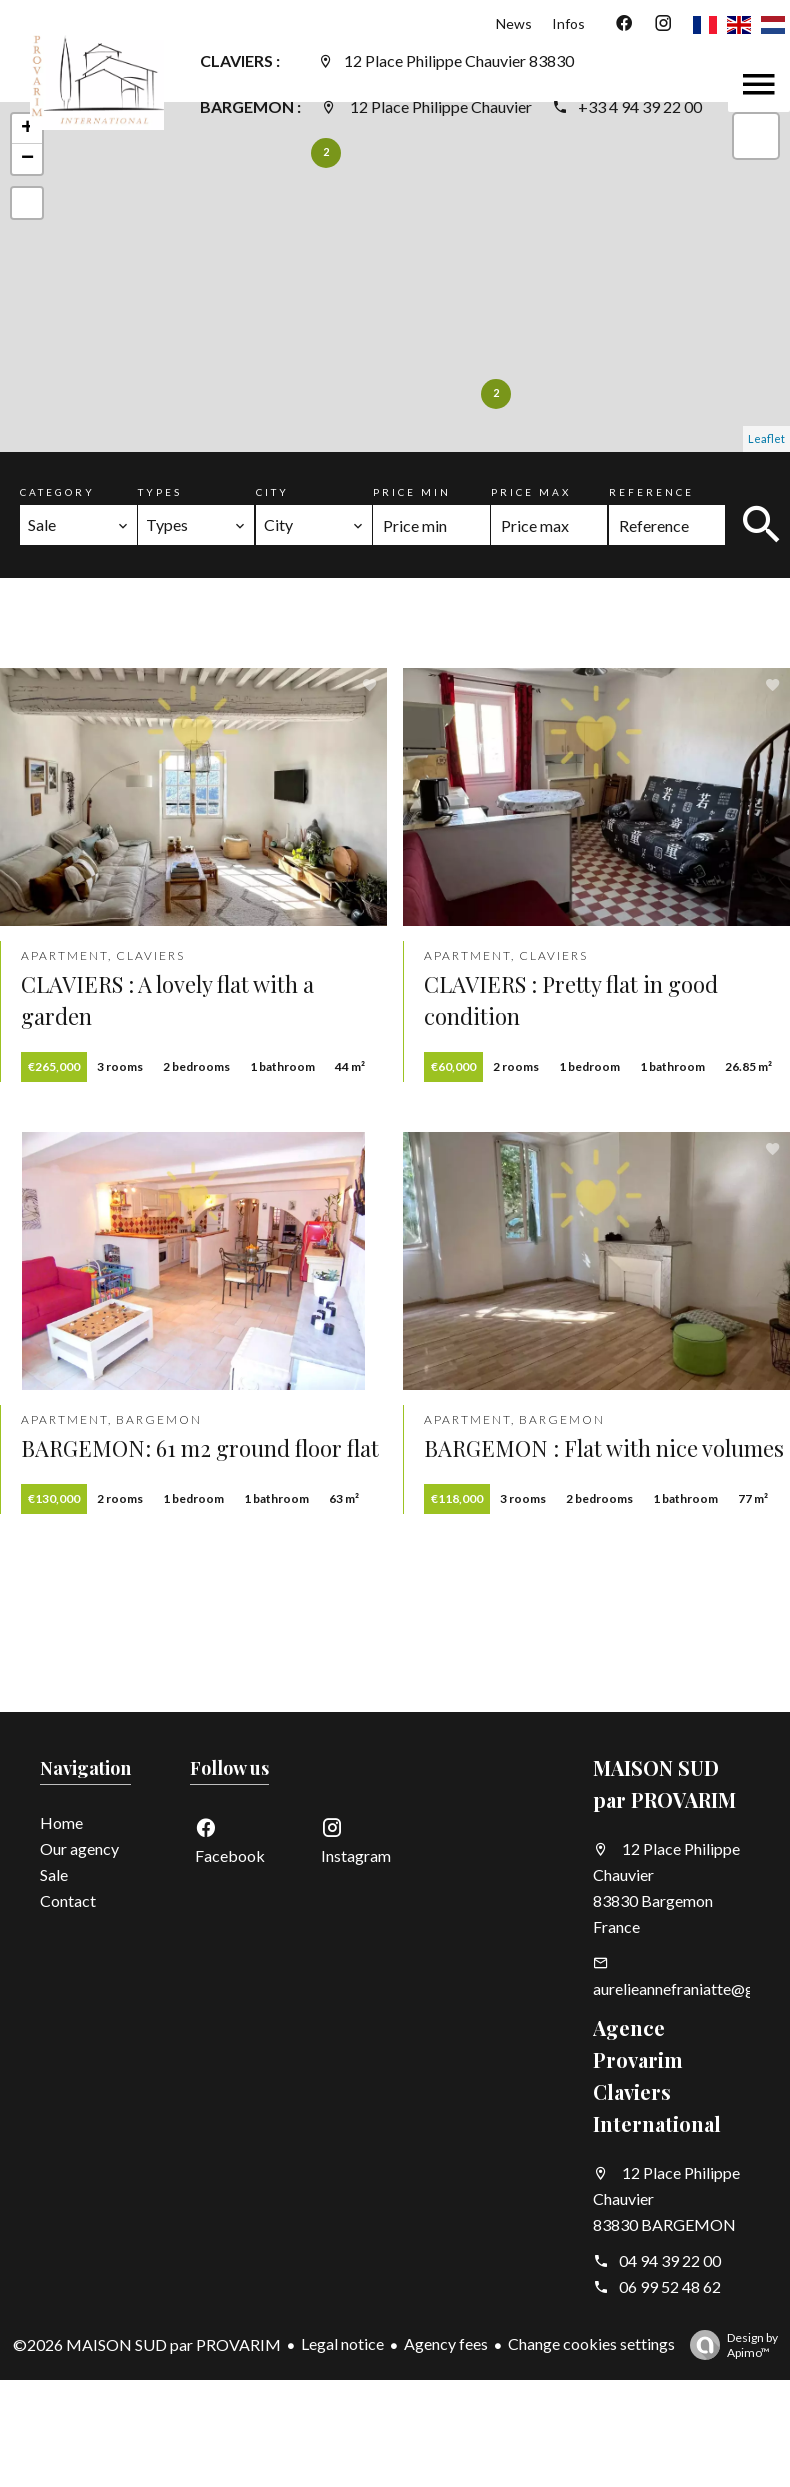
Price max (531, 492)
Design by (729, 2345)
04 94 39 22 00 (670, 2260)
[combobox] (78, 525)
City (272, 492)
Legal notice (342, 2343)
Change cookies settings (591, 2343)
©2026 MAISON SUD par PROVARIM (147, 2344)
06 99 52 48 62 (670, 2286)
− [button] (27, 159)
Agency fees (446, 2343)
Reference (651, 492)
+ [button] (27, 129)
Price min (412, 492)
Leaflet (766, 438)
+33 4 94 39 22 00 (640, 106)
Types (160, 492)
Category (57, 492)
